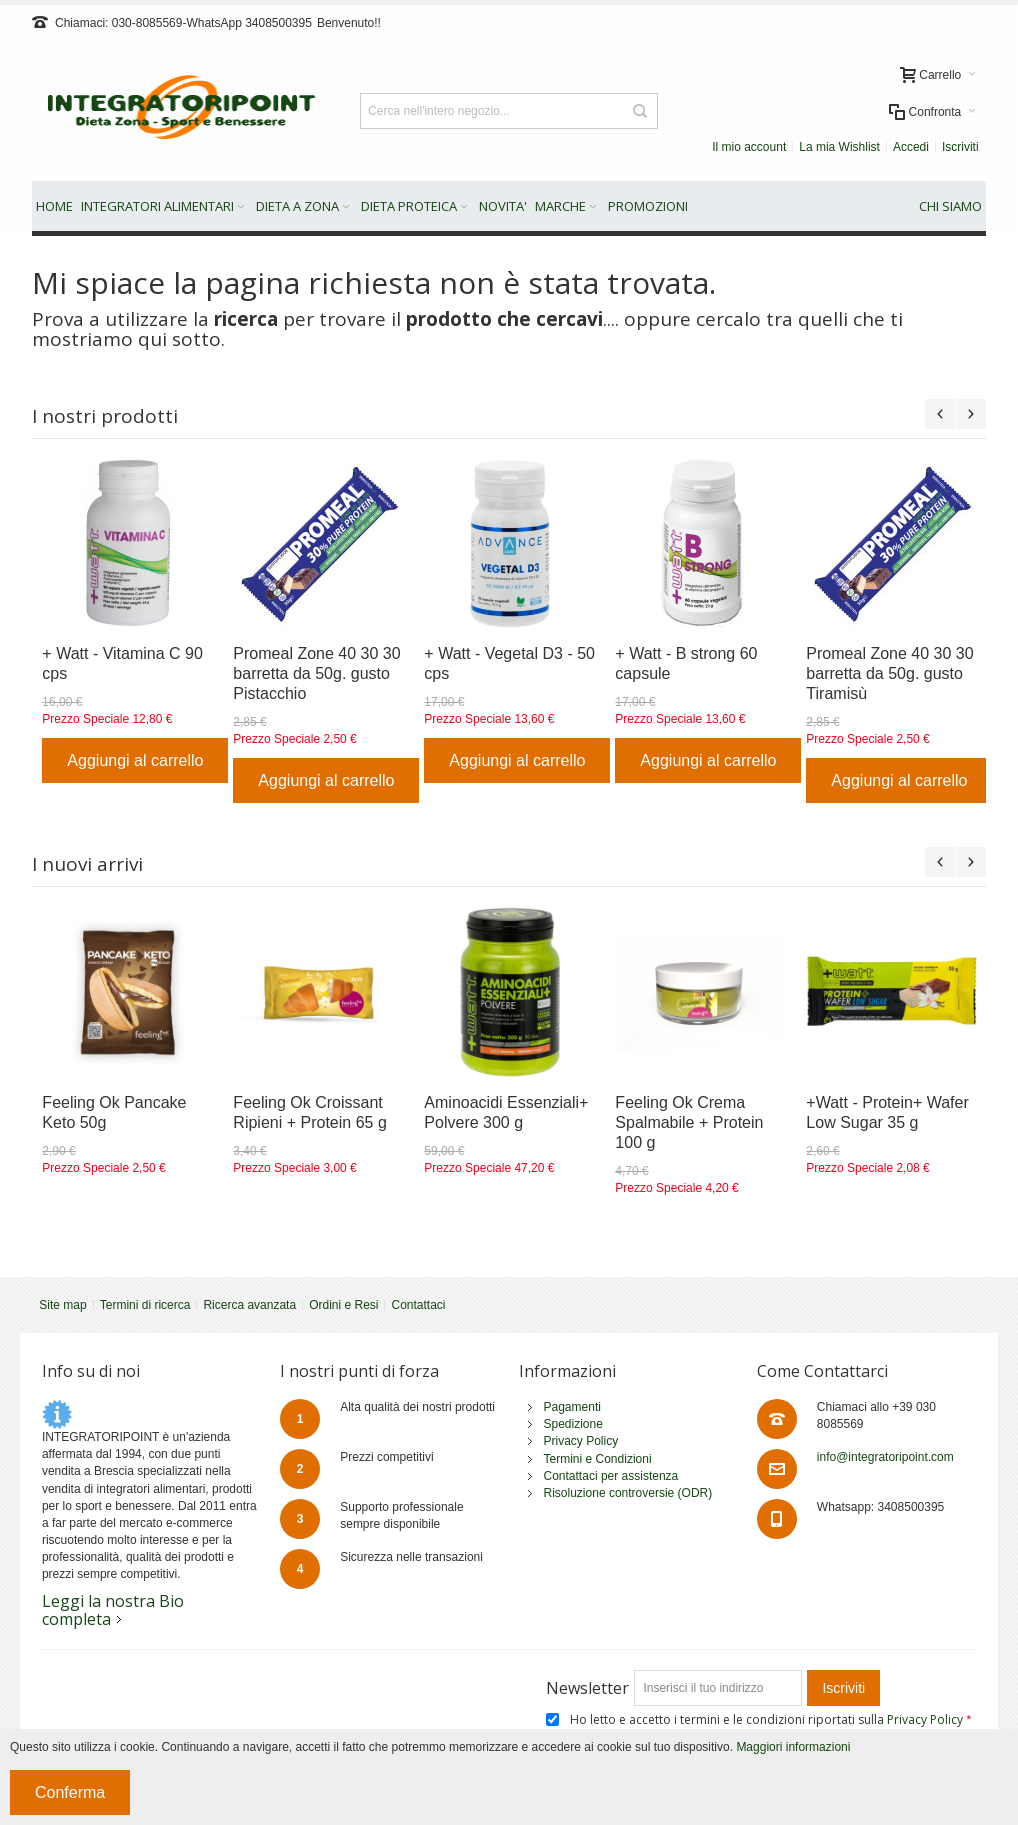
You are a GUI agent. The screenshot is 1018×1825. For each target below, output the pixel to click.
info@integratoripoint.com (885, 1457)
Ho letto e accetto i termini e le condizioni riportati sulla (768, 1719)
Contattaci (418, 1305)
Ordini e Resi (343, 1305)
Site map (62, 1305)
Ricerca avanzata (249, 1305)
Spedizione (573, 1424)
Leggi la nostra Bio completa (113, 1610)
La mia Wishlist (839, 147)
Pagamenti (572, 1407)
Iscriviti (960, 147)
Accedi (911, 147)
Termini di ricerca (145, 1305)
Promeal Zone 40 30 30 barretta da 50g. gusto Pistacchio (316, 673)
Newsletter (587, 1688)
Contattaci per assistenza (611, 1476)
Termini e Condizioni (598, 1459)
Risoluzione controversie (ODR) (628, 1493)
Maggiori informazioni (793, 1747)
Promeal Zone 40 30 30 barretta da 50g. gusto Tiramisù (889, 673)
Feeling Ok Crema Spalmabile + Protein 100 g (689, 1122)
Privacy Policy (581, 1441)
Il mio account (749, 147)
